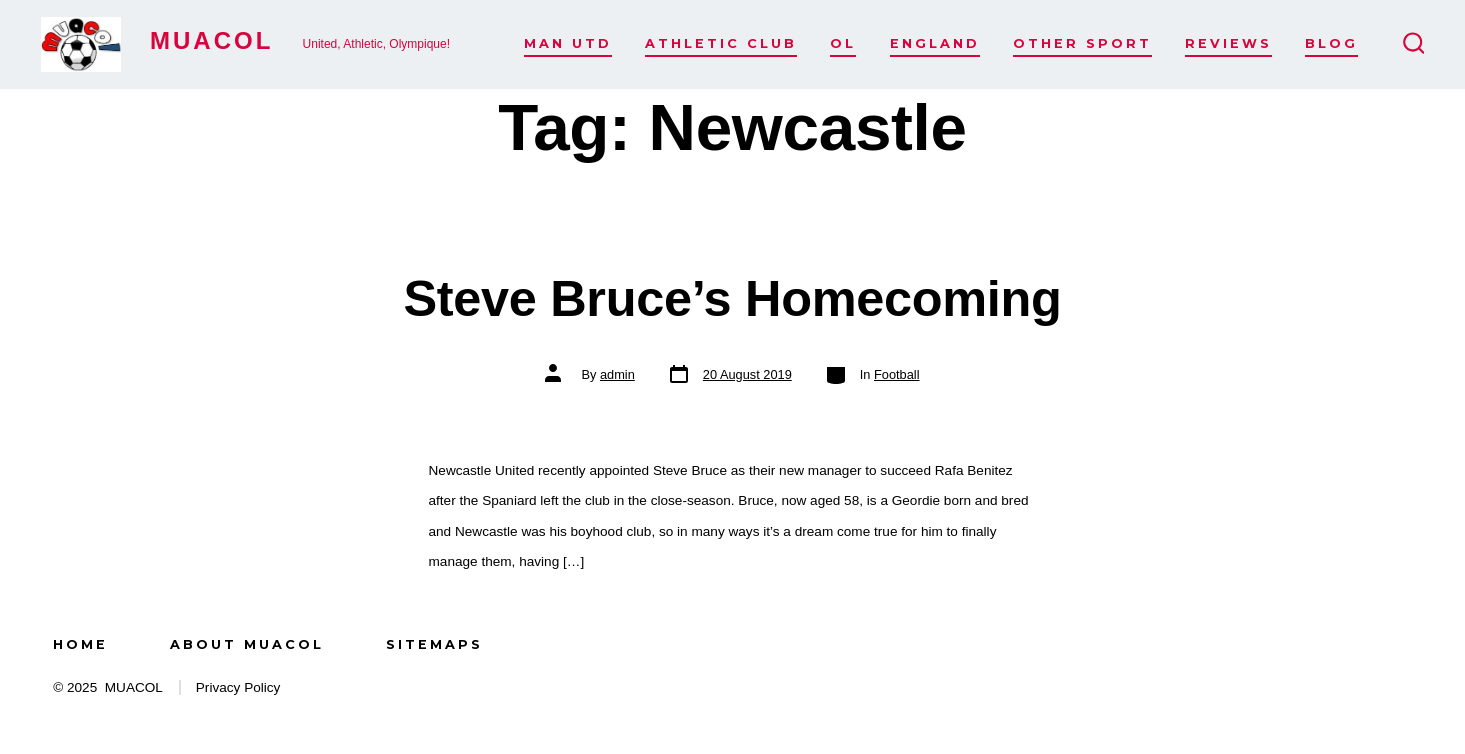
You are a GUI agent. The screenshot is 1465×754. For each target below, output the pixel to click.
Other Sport (1082, 43)
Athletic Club (721, 43)
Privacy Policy (238, 687)
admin (617, 374)
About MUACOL (247, 644)
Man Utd (568, 43)
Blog (1331, 43)
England (935, 43)
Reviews (1228, 43)
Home (80, 644)
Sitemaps (434, 644)
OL (843, 43)
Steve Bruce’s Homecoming (732, 298)
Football (897, 374)
